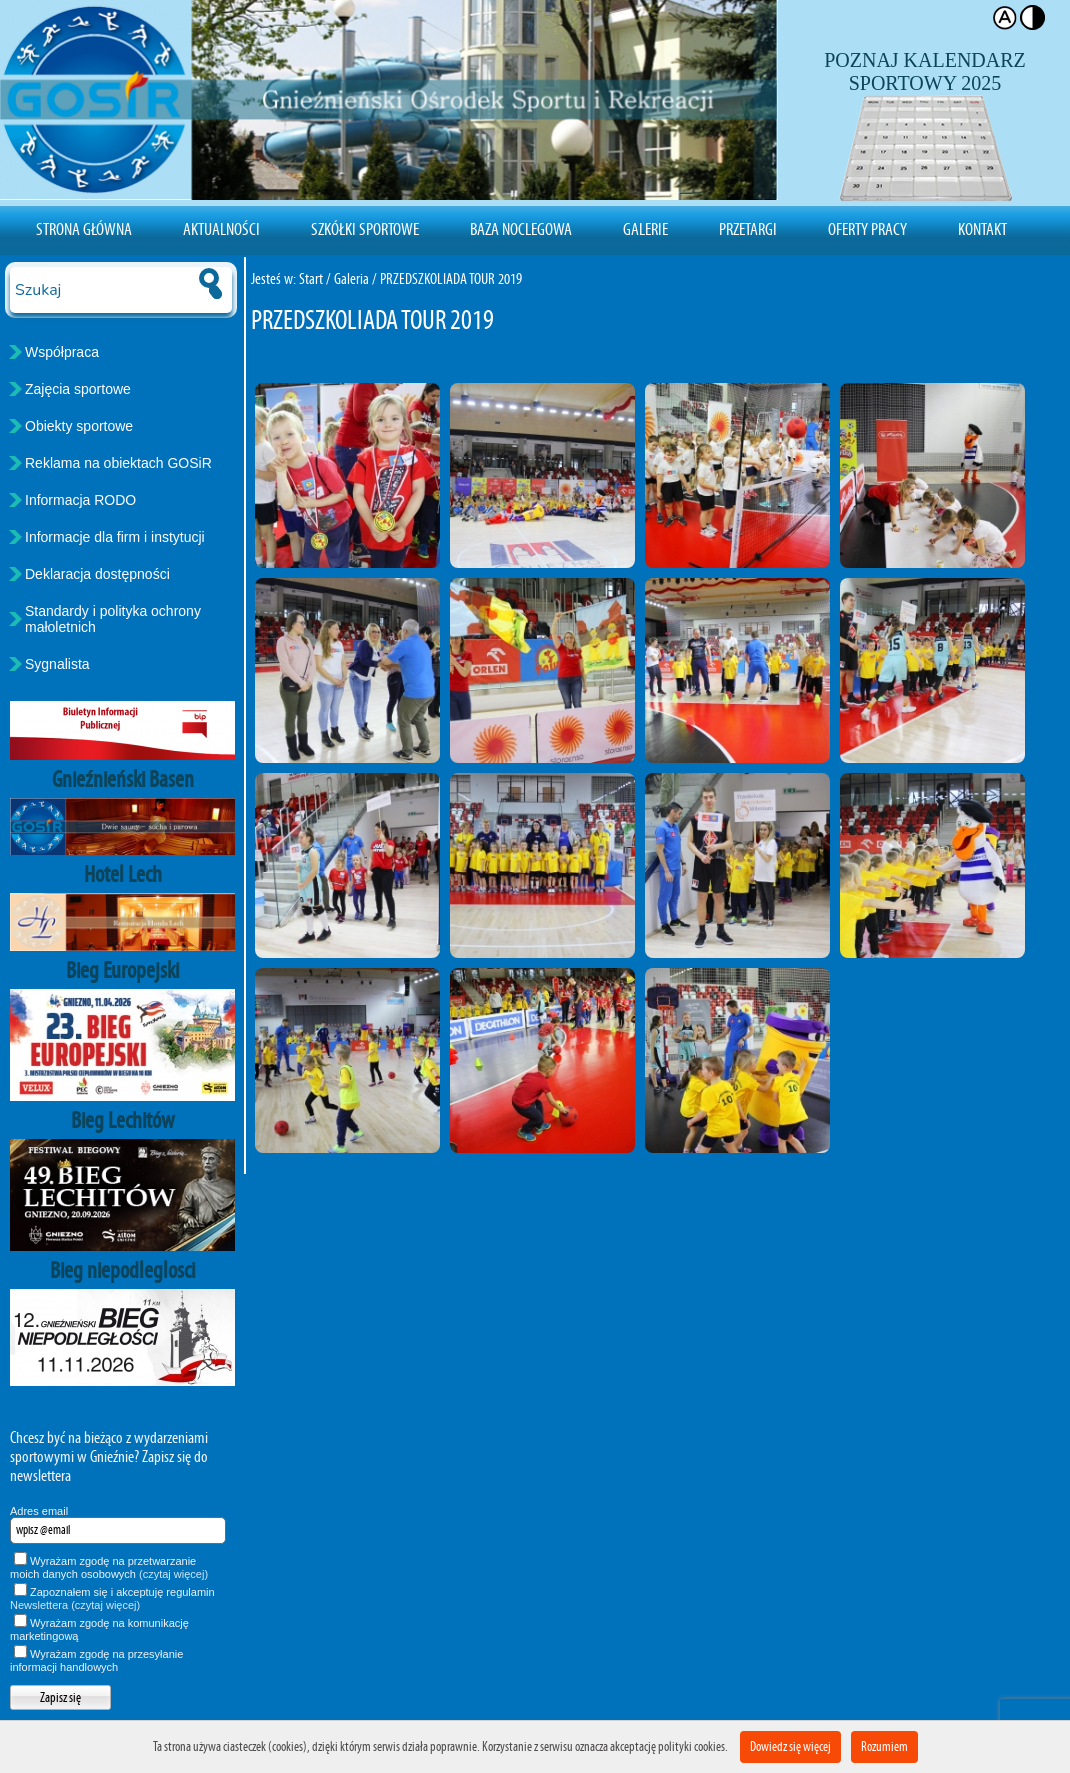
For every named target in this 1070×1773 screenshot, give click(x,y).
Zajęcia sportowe (78, 389)
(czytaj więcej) (173, 1574)
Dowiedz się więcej (790, 1746)
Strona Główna (84, 229)
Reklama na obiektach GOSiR (118, 463)
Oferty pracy (867, 229)
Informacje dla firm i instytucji (115, 537)
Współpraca (62, 352)
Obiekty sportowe (79, 426)
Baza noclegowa (521, 229)
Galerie (645, 229)
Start (311, 278)
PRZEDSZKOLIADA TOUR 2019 (451, 278)
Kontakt (982, 229)
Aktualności (221, 229)
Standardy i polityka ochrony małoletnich (113, 619)
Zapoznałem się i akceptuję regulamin (112, 1598)
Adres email (39, 1511)
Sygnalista (57, 664)
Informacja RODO (80, 500)
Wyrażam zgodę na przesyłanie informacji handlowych (96, 1660)
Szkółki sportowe (365, 229)
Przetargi (748, 229)
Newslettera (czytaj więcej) (75, 1605)
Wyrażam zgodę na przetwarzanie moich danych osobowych (109, 1567)
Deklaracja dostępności (97, 574)
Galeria (351, 278)
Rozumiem (884, 1746)
